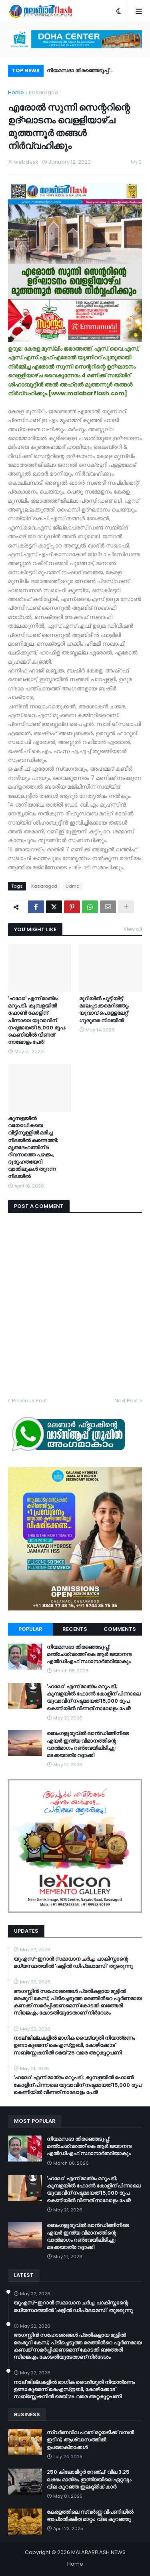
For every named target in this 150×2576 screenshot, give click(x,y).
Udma (73, 886)
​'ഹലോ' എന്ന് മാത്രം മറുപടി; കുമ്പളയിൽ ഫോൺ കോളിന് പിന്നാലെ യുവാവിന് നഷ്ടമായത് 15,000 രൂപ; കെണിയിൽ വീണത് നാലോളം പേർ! (37, 1020)
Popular (30, 1629)
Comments (120, 1629)
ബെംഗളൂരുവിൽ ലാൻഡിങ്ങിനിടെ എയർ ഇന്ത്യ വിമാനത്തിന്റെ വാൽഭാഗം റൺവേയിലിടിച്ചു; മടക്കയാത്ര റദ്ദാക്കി (88, 1744)
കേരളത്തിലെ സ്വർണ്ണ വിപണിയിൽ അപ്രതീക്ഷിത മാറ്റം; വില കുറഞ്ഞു (90, 2516)
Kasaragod (43, 92)
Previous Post (29, 1400)
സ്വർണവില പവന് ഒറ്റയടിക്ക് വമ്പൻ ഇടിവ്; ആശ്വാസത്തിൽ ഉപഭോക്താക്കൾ (90, 2440)
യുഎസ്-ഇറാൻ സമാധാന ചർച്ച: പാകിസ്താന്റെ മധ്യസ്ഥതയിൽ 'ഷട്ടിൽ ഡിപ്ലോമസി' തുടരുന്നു (73, 1962)
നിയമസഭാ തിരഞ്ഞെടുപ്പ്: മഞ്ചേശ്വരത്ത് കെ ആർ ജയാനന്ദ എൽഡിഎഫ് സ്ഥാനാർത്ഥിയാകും (89, 72)
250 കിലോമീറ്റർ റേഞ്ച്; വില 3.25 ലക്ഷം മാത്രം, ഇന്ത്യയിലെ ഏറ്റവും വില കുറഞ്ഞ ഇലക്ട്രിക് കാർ (89, 2479)
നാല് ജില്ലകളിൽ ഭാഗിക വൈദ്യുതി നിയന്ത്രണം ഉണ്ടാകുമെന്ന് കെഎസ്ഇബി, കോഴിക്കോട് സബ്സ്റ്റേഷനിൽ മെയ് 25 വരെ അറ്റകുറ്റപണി (74, 2045)
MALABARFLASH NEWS (98, 2552)
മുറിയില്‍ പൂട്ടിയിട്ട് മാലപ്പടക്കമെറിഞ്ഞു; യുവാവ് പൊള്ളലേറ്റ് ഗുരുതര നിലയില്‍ (104, 1009)
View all (133, 929)
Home (16, 92)
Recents (74, 1629)
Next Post (126, 1400)
